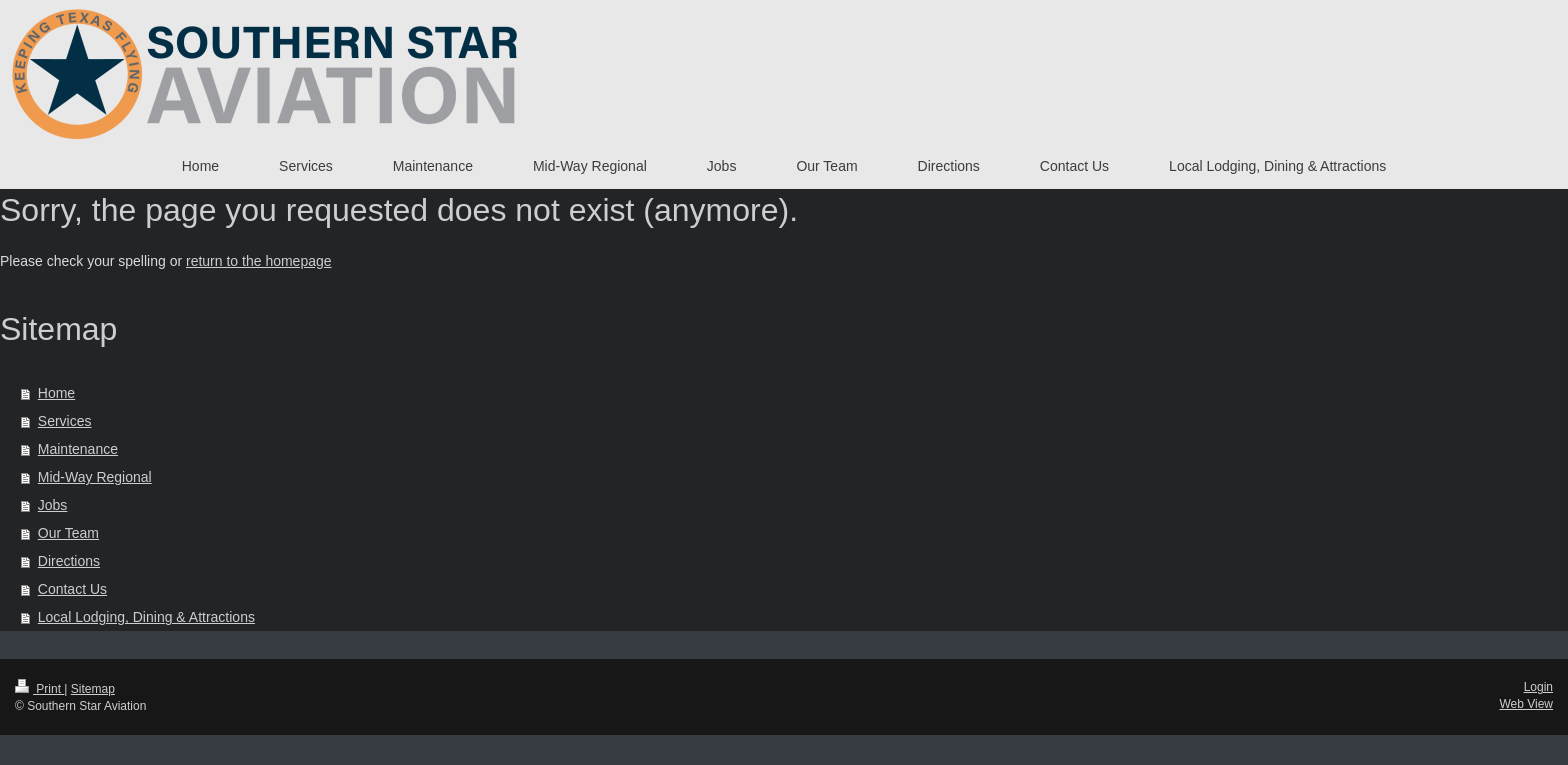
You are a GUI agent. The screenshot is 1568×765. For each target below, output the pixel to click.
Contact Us (72, 589)
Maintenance (78, 449)
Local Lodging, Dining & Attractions (146, 617)
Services (65, 421)
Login (1538, 687)
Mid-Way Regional (95, 477)
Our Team (68, 533)
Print (39, 689)
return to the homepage (259, 261)
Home (56, 393)
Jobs (53, 505)
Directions (69, 561)
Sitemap (93, 689)
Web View (1526, 704)
